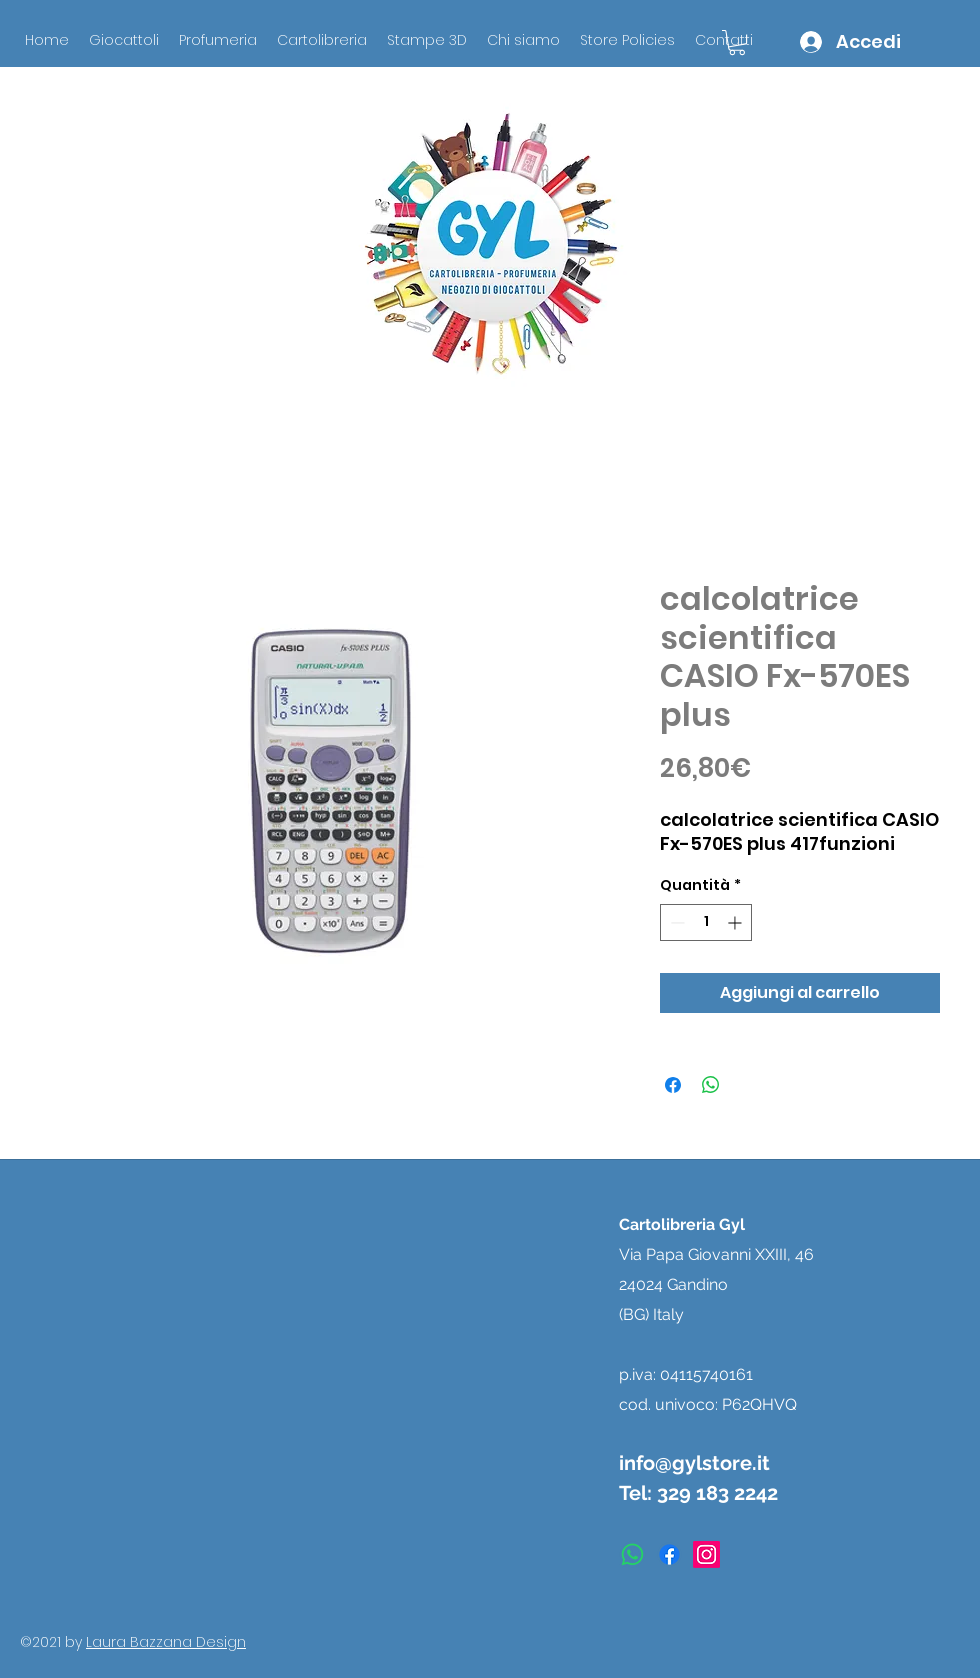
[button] (737, 42)
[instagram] (706, 1554)
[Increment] (736, 922)
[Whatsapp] (632, 1554)
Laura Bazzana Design (166, 1642)
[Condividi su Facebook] (673, 1085)
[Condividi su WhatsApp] (711, 1085)
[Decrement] (675, 922)
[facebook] (669, 1554)
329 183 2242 (717, 1493)
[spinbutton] (706, 922)
